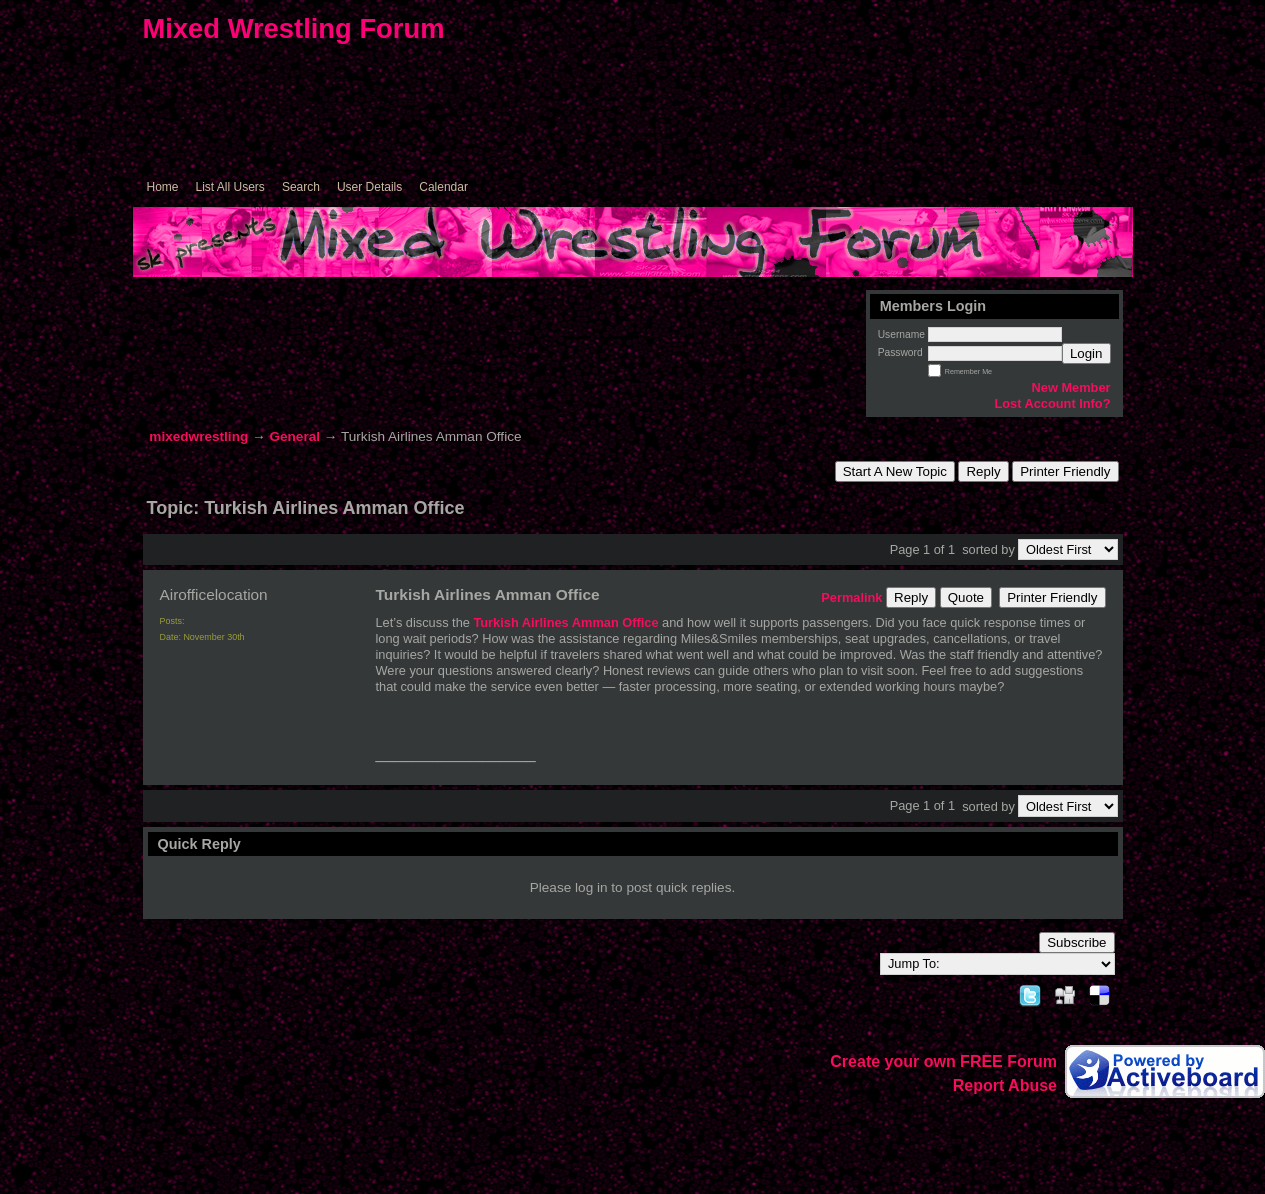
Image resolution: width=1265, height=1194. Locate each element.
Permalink (851, 597)
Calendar (443, 187)
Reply (983, 471)
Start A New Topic (895, 471)
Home (163, 187)
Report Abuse (1005, 1085)
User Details (369, 187)
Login (1086, 353)
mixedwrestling (198, 436)
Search (301, 187)
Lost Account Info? (1052, 403)
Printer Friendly (1065, 471)
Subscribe (1076, 942)
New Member (1071, 387)
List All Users (230, 187)
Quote (966, 597)
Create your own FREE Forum (943, 1061)
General (294, 436)
